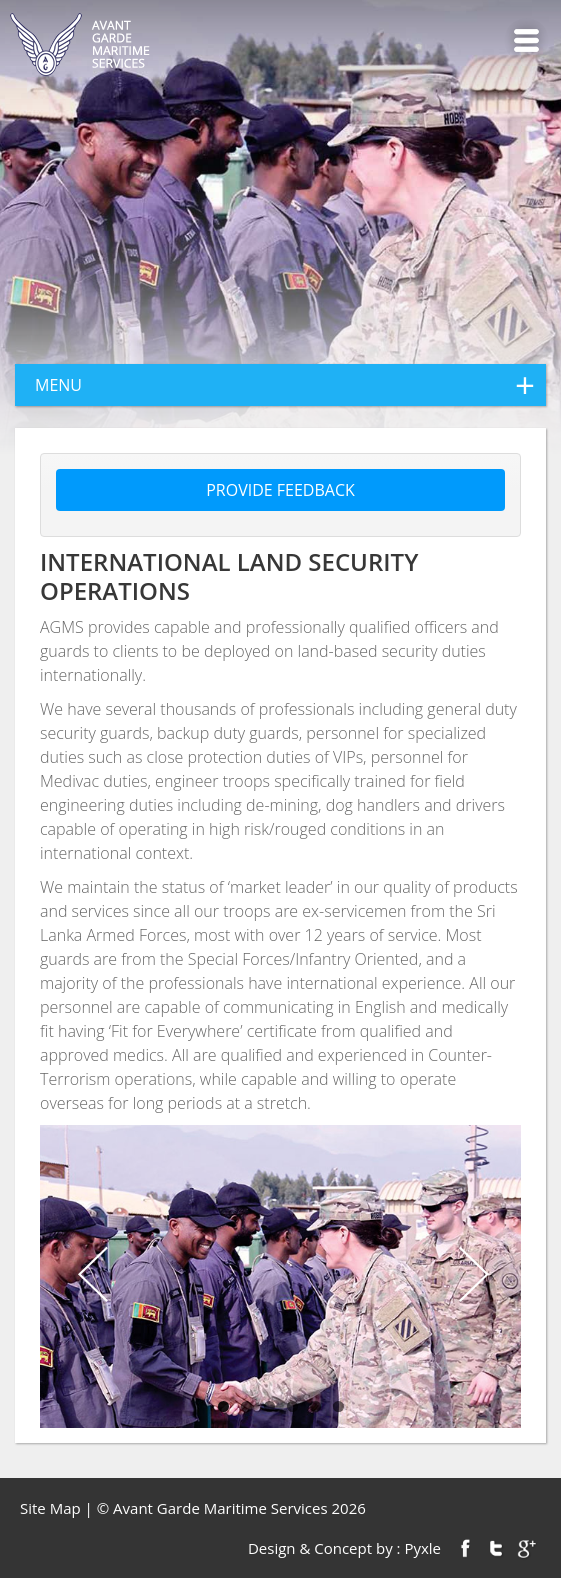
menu (290, 385)
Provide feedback (280, 490)
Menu (526, 40)
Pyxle (422, 1548)
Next (471, 1276)
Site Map (50, 1508)
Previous (90, 1276)
